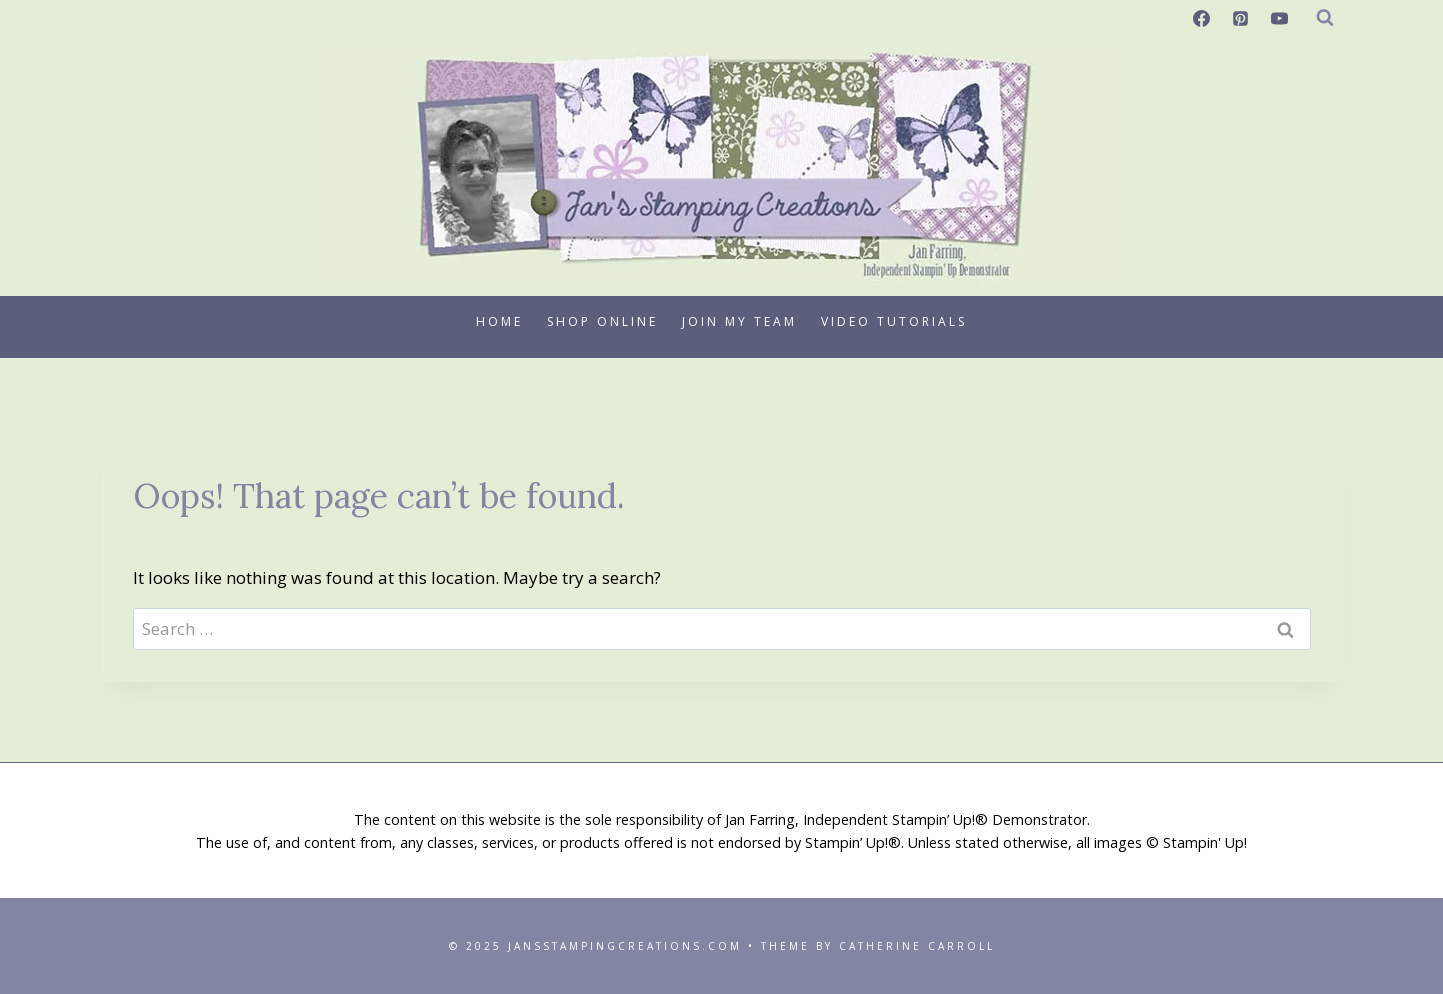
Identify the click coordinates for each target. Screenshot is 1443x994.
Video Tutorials (894, 321)
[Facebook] (1201, 18)
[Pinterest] (1240, 18)
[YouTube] (1280, 18)
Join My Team (739, 321)
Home (499, 321)
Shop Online (602, 321)
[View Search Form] (1325, 18)
